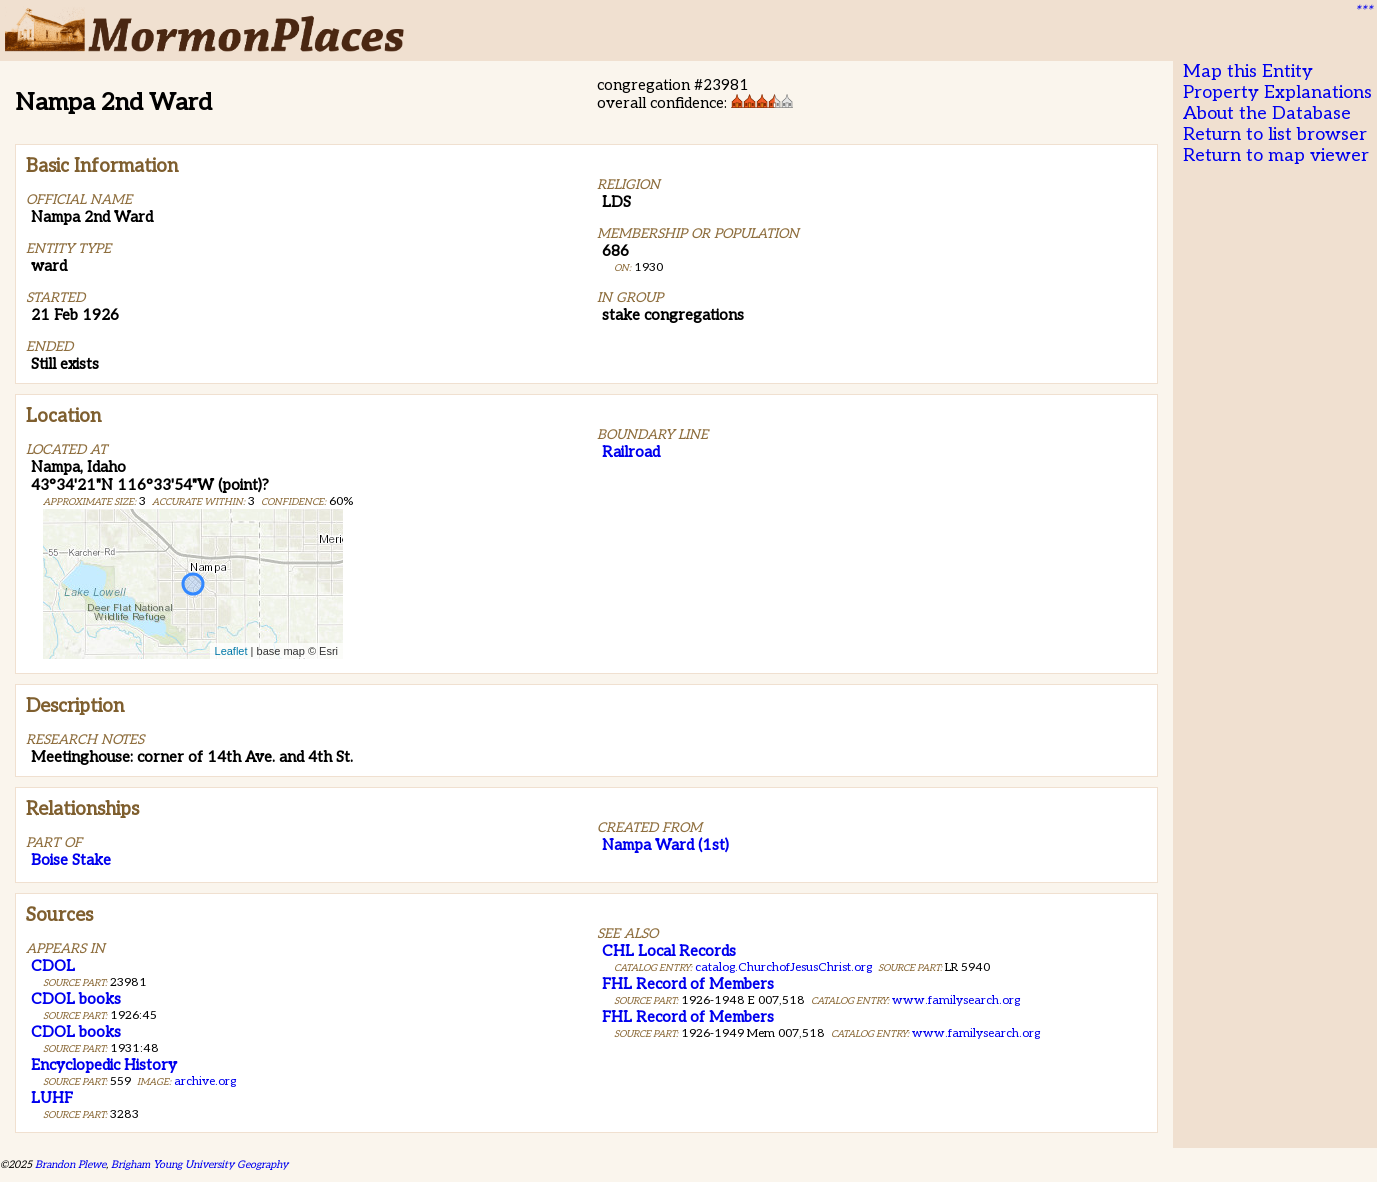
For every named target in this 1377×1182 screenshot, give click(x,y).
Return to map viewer (1276, 155)
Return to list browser (1275, 134)
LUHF (52, 1098)
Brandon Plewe (70, 1164)
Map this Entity (1248, 71)
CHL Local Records (669, 951)
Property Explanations (1277, 92)
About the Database (1267, 113)
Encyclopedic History (104, 1065)
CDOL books (76, 999)
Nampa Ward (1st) (665, 845)
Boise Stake (71, 860)
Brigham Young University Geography (199, 1164)
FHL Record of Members (688, 984)
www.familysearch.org (956, 1000)
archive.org (205, 1081)
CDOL (53, 966)
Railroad (631, 452)
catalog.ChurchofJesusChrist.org (783, 967)
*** (1363, 11)
